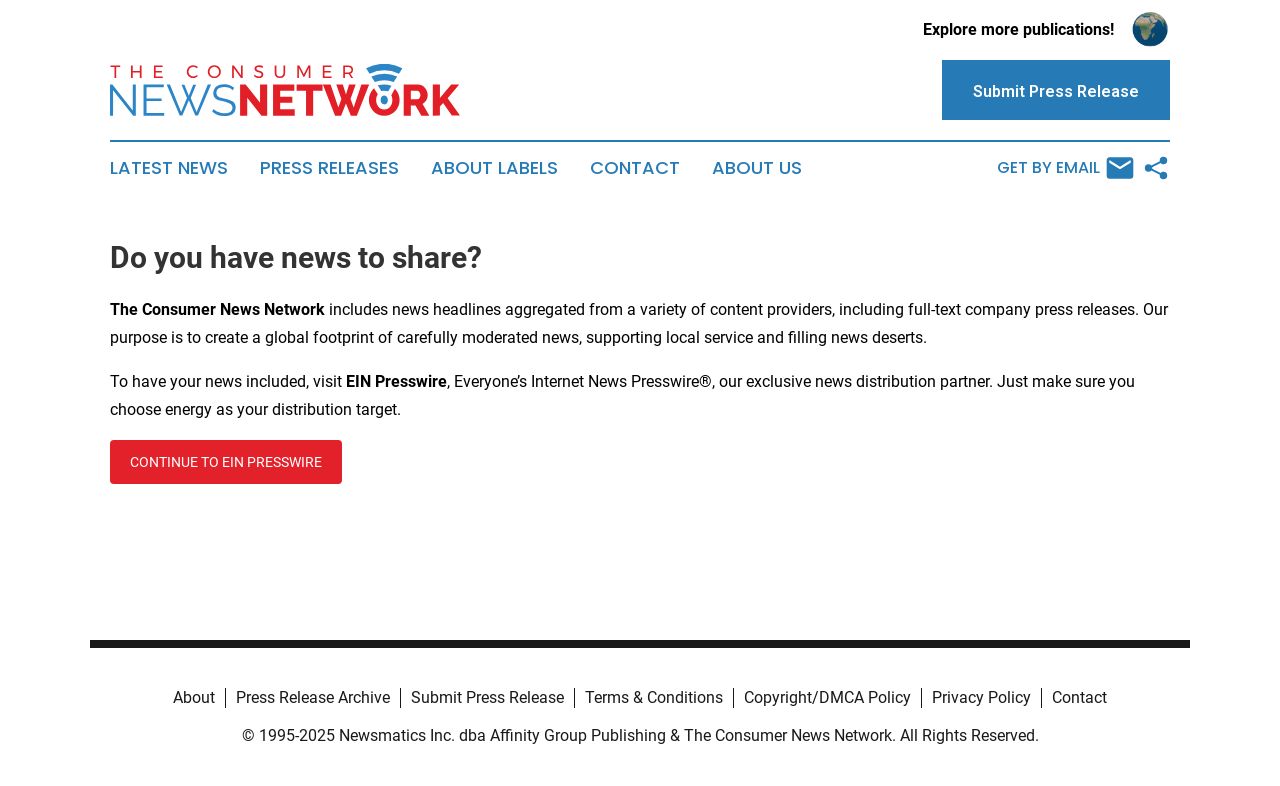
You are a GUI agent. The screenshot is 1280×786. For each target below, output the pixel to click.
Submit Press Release (487, 697)
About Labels (494, 168)
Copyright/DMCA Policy (827, 697)
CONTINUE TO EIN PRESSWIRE (226, 462)
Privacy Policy (981, 697)
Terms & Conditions (654, 697)
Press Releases (329, 168)
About (194, 697)
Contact (635, 168)
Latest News (169, 168)
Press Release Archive (313, 697)
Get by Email (1065, 168)
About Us (757, 168)
